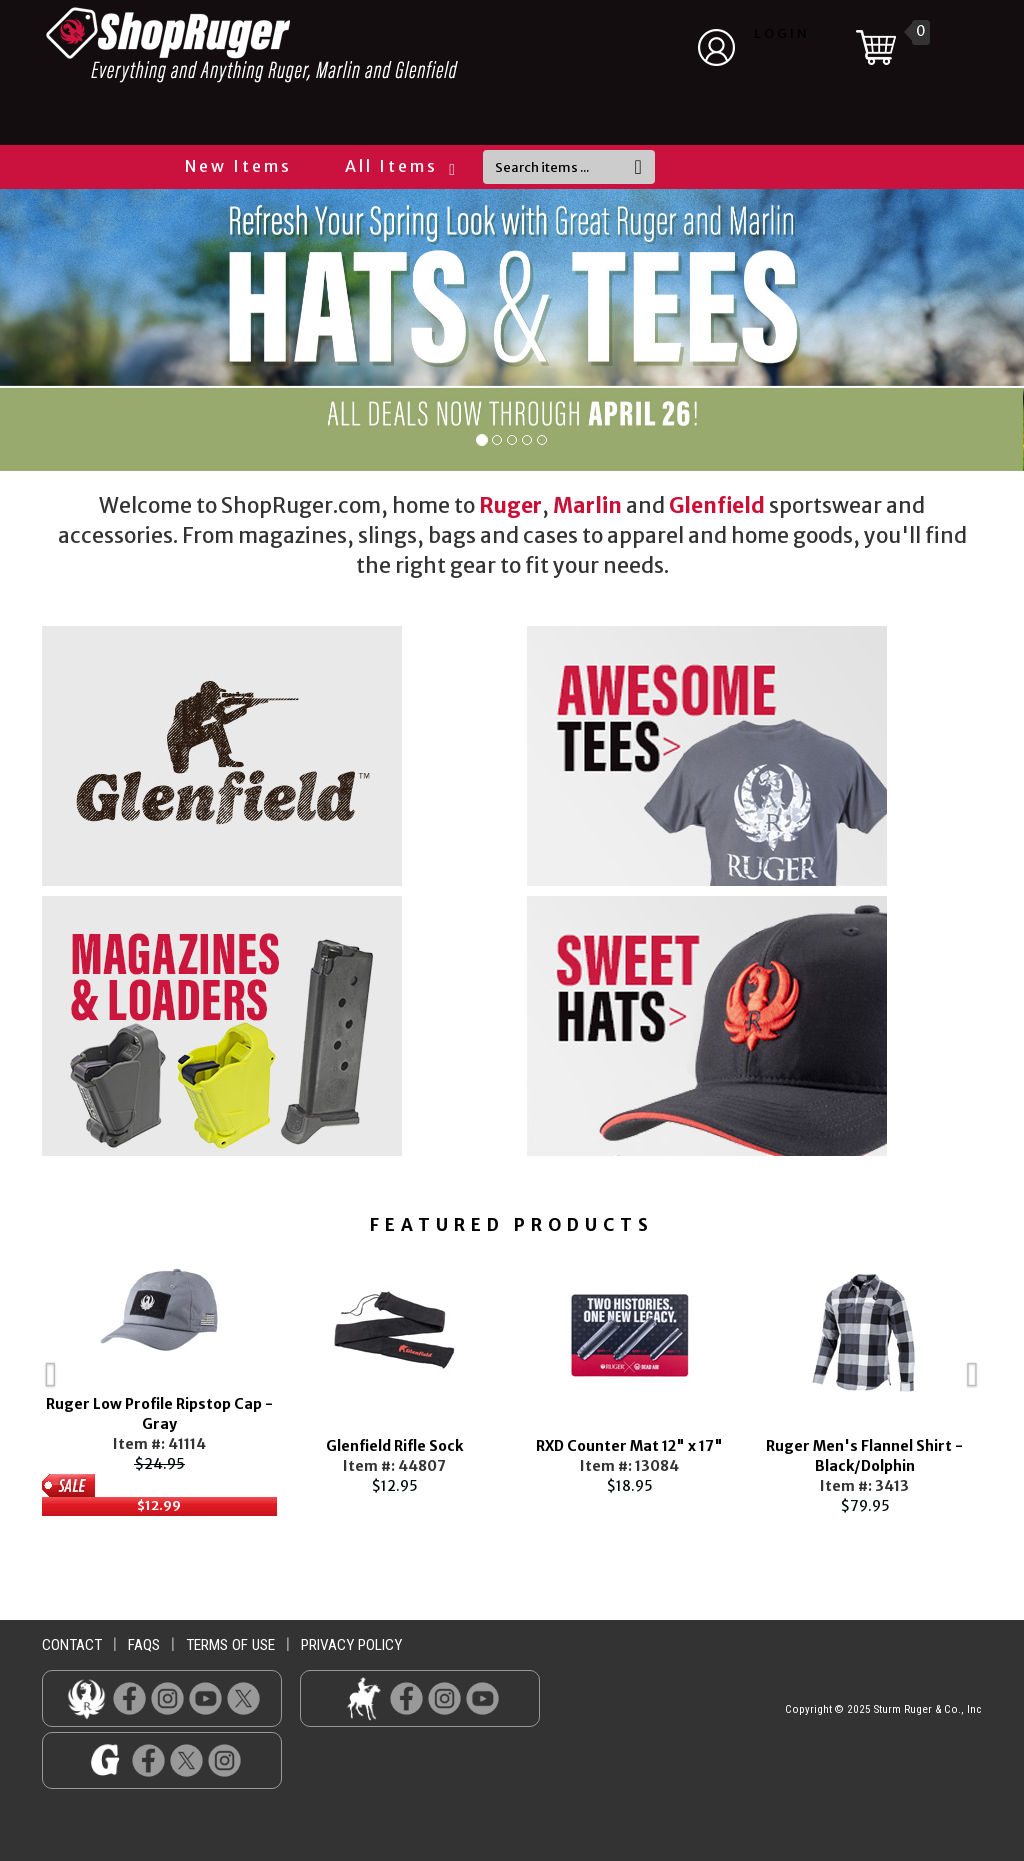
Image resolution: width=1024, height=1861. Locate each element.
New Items (238, 166)
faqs (144, 1645)
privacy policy (351, 1645)
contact (72, 1645)
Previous (12, 1382)
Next (1012, 1382)
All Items (399, 166)
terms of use (230, 1645)
